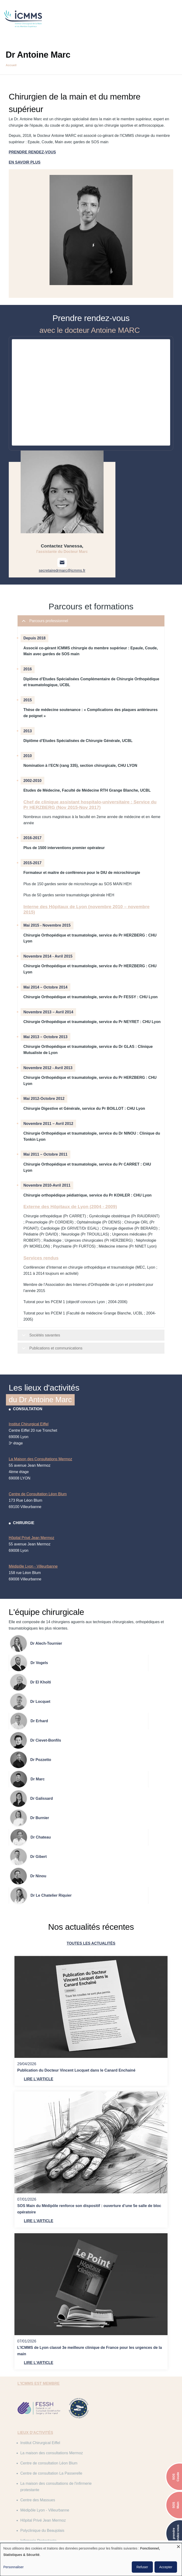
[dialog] (91, 2559)
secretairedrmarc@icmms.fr (62, 573)
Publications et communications (52, 1364)
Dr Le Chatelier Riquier (51, 1912)
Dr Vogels (39, 1679)
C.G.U (54, 2539)
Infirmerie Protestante (110, 2505)
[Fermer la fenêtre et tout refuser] (178, 2546)
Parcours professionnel (45, 625)
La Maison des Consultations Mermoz (41, 1475)
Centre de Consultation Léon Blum (38, 1510)
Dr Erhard (39, 1737)
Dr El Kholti (41, 1698)
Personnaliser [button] (13, 2567)
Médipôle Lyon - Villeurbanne (33, 1582)
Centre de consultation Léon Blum (49, 2468)
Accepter (165, 2567)
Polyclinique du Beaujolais (43, 2505)
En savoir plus (25, 163)
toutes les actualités (91, 1960)
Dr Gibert (39, 1873)
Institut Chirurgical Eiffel (29, 1440)
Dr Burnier (40, 1834)
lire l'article (39, 2095)
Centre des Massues (109, 2478)
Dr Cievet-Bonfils (46, 1757)
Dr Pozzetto (41, 1776)
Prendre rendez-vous (32, 153)
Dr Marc (38, 1795)
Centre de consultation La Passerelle (123, 2468)
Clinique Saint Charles (40, 2515)
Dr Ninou (39, 1892)
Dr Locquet (40, 1718)
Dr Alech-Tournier (46, 1660)
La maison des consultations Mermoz (123, 2458)
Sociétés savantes (41, 1351)
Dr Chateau (41, 1854)
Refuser (142, 2567)
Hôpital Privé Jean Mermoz (32, 1554)
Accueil (11, 65)
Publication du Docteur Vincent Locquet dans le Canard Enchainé (77, 2086)
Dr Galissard (42, 1815)
